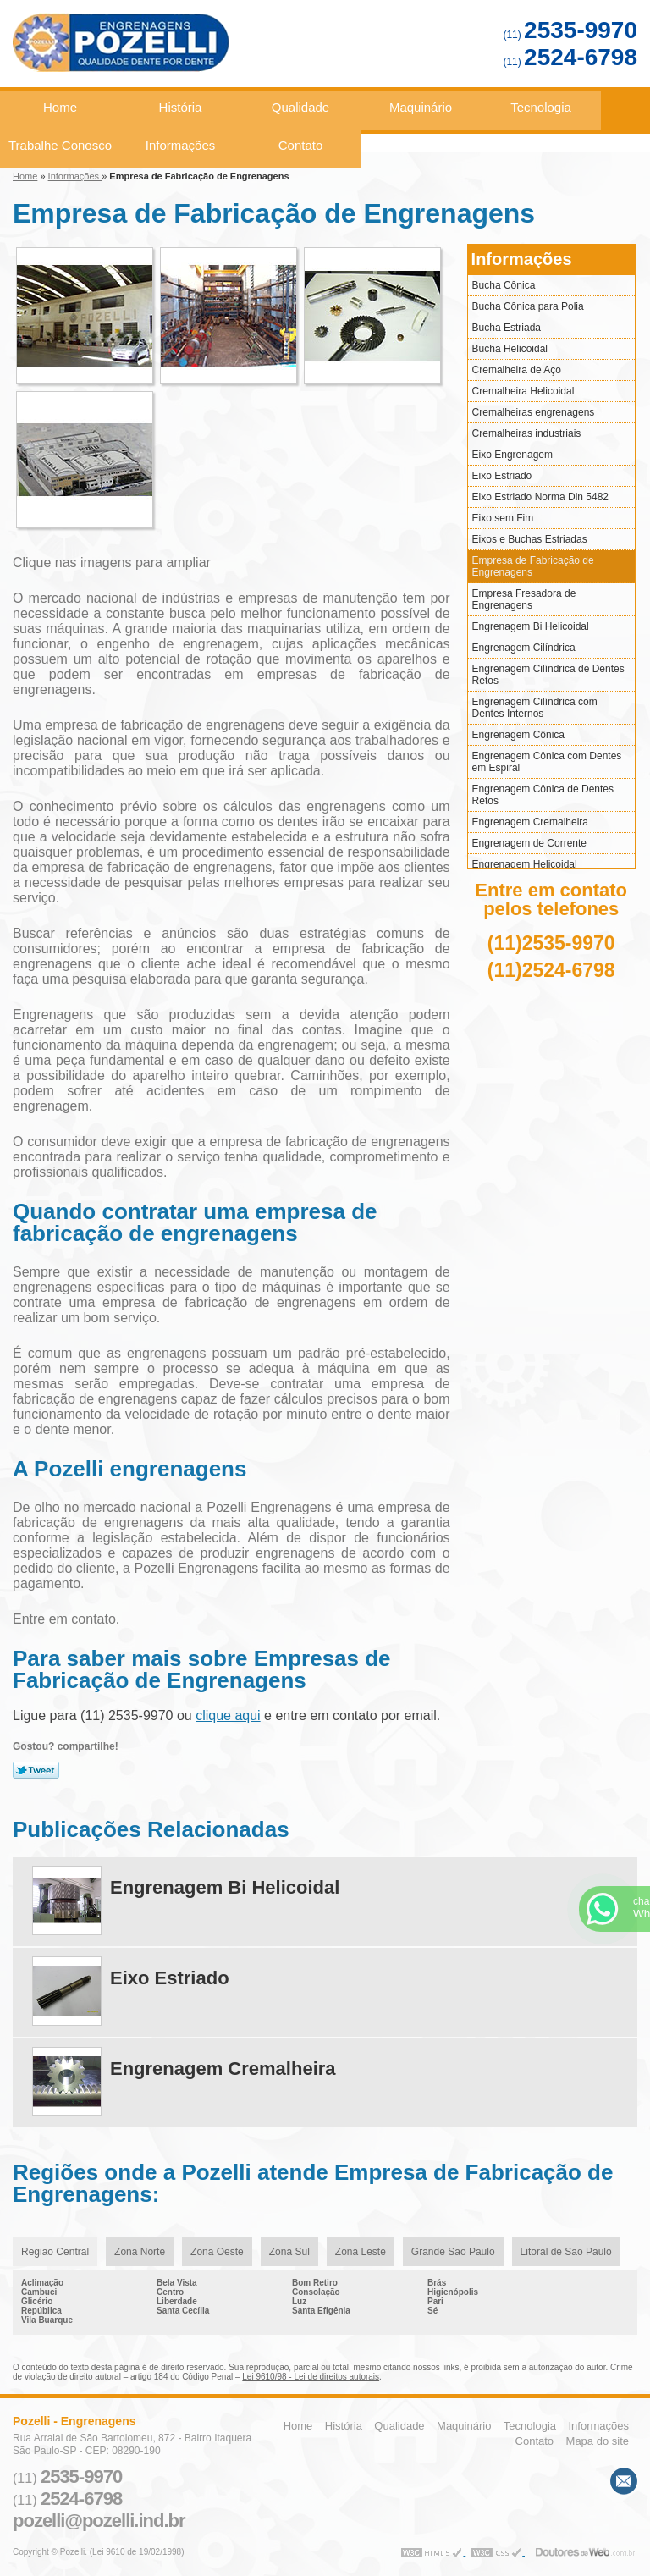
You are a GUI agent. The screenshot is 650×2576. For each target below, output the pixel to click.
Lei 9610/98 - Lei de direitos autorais (310, 2376)
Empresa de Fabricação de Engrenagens (533, 566)
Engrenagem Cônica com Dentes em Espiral (547, 762)
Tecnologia (540, 107)
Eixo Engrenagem (512, 455)
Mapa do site (597, 2441)
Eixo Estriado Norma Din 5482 (540, 497)
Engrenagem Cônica (518, 735)
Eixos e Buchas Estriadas (529, 539)
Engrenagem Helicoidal (524, 864)
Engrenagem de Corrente (529, 843)
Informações (181, 145)
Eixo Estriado (502, 476)
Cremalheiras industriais (526, 433)
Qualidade (300, 107)
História (180, 107)
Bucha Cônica (504, 285)
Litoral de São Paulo (566, 2252)
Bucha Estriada (506, 328)
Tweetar (36, 1770)
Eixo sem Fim (503, 518)
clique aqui (228, 1715)
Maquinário (420, 107)
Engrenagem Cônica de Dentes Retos (543, 795)
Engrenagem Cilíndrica (524, 648)
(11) (570, 35)
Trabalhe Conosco (60, 145)
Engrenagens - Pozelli (181, 50)
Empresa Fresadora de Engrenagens (524, 599)
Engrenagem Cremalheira (530, 822)
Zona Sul (289, 2252)
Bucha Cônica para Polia (528, 306)
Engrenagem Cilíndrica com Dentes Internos (535, 708)
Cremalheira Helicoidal (523, 391)
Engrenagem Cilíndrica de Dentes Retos (548, 675)
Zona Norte (139, 2252)
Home (60, 107)
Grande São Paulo (453, 2252)
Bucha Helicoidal (510, 349)
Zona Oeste (217, 2252)
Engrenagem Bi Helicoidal (530, 626)
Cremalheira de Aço (516, 370)
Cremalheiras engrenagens (533, 412)
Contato (300, 145)
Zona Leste (360, 2252)
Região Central (55, 2252)
